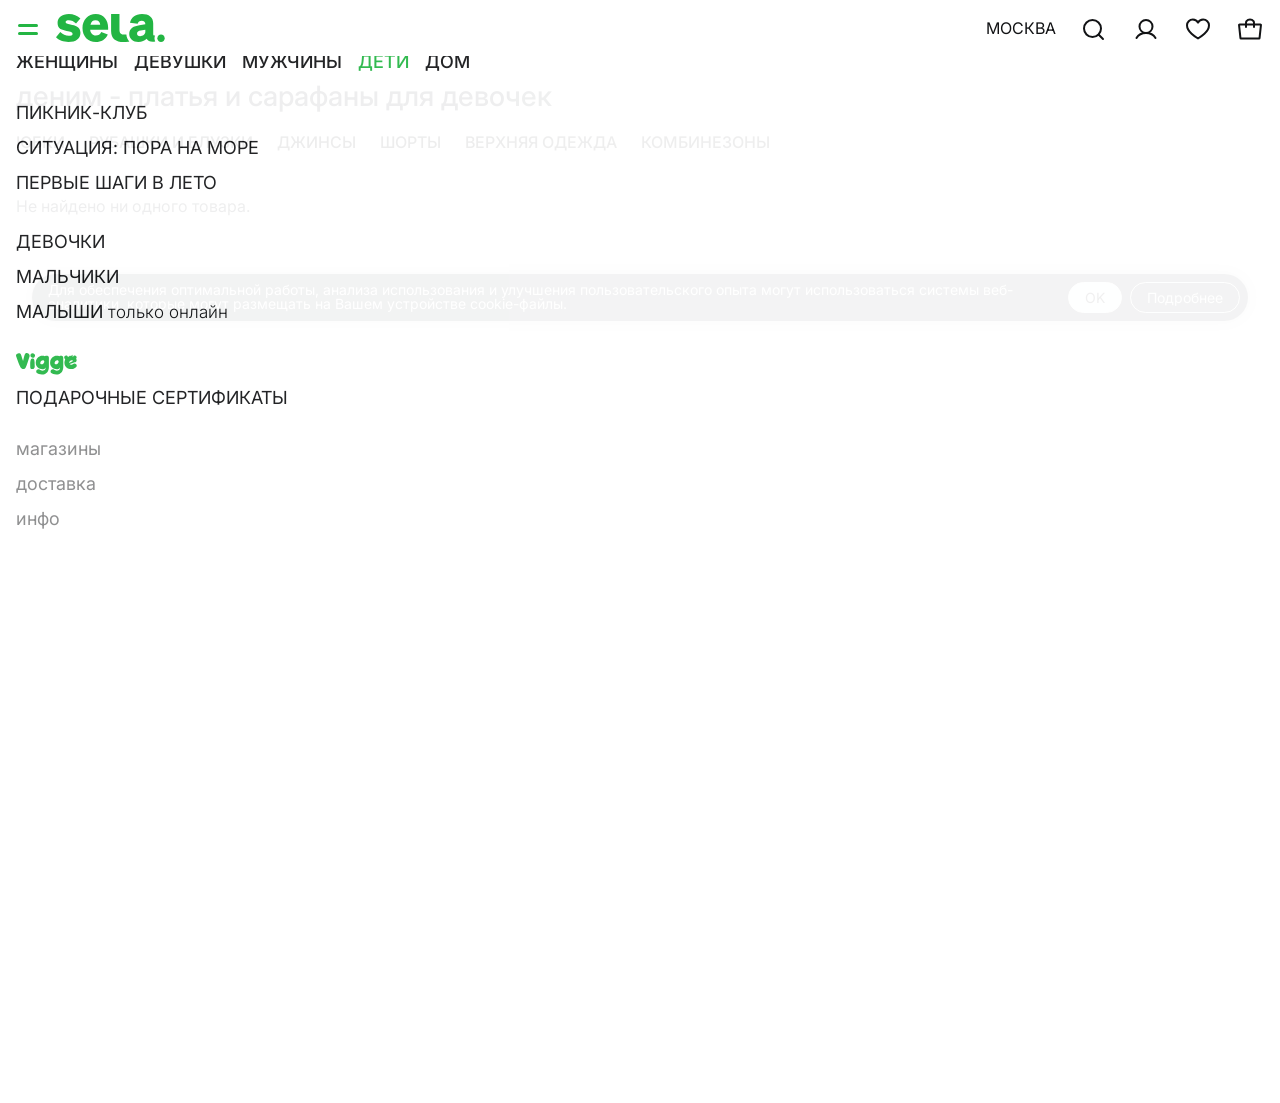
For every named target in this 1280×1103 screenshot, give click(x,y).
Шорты (410, 142)
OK (1095, 297)
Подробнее (1185, 297)
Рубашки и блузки (171, 142)
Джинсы (316, 142)
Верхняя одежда (541, 142)
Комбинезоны (705, 142)
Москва (1021, 28)
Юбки (40, 142)
